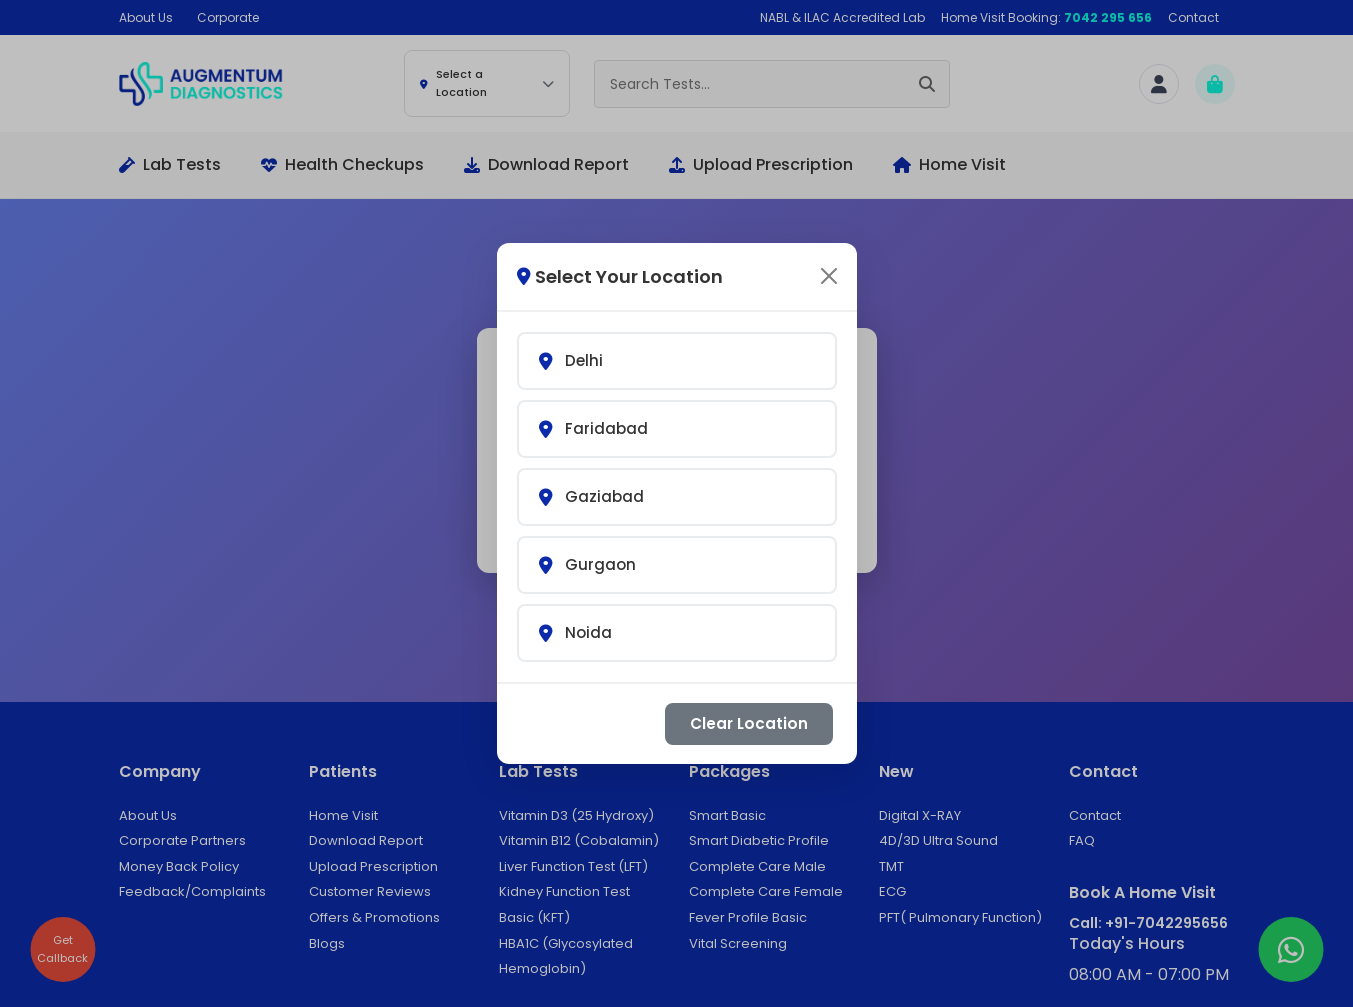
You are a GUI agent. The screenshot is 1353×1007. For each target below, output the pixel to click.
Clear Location (749, 710)
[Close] (829, 263)
